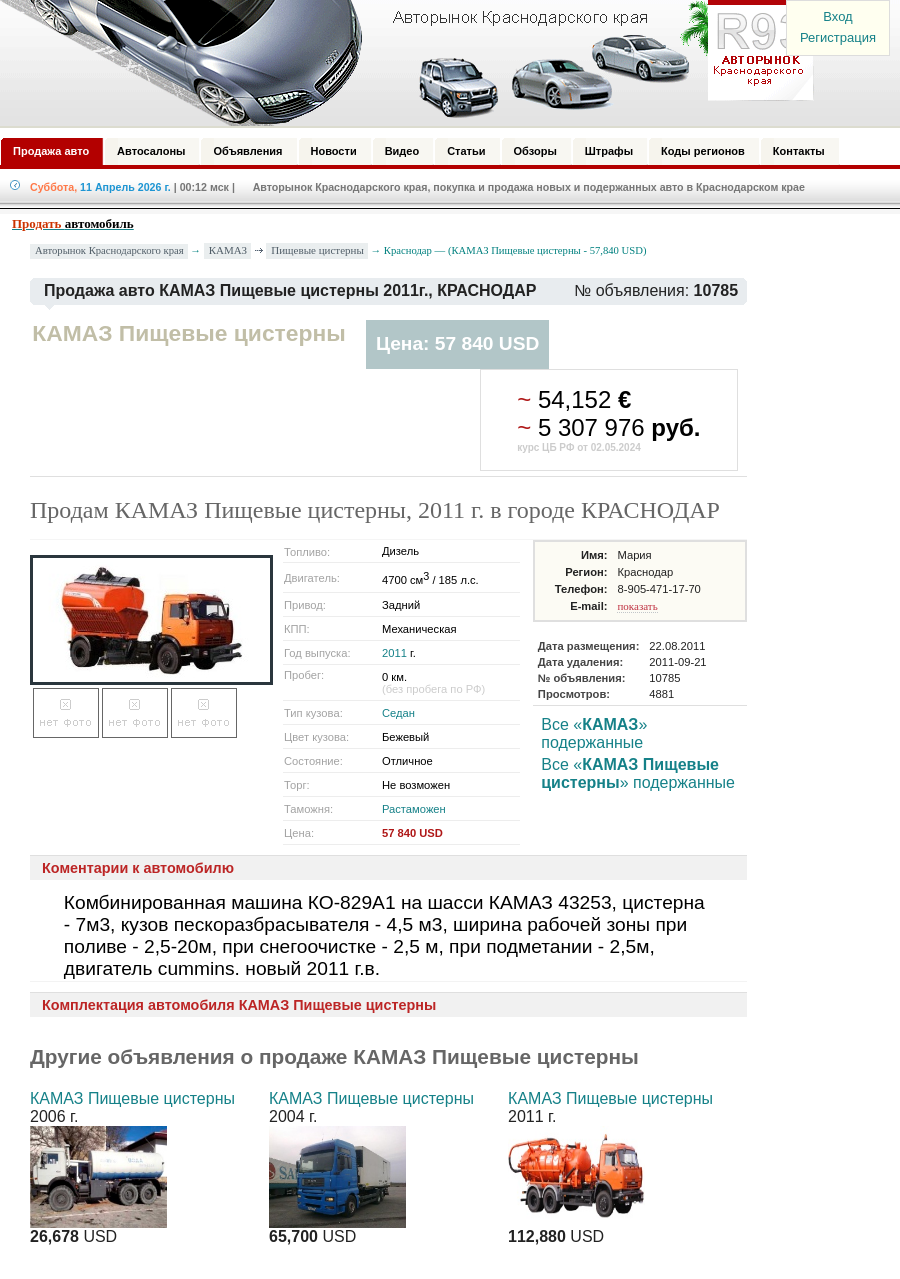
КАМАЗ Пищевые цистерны (132, 1098)
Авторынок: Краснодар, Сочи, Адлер (400, 63)
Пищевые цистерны (317, 250)
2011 (394, 653)
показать (637, 606)
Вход (837, 16)
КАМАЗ (228, 250)
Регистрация (838, 37)
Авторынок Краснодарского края (109, 250)
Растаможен (414, 809)
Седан (398, 713)
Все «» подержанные (594, 733)
